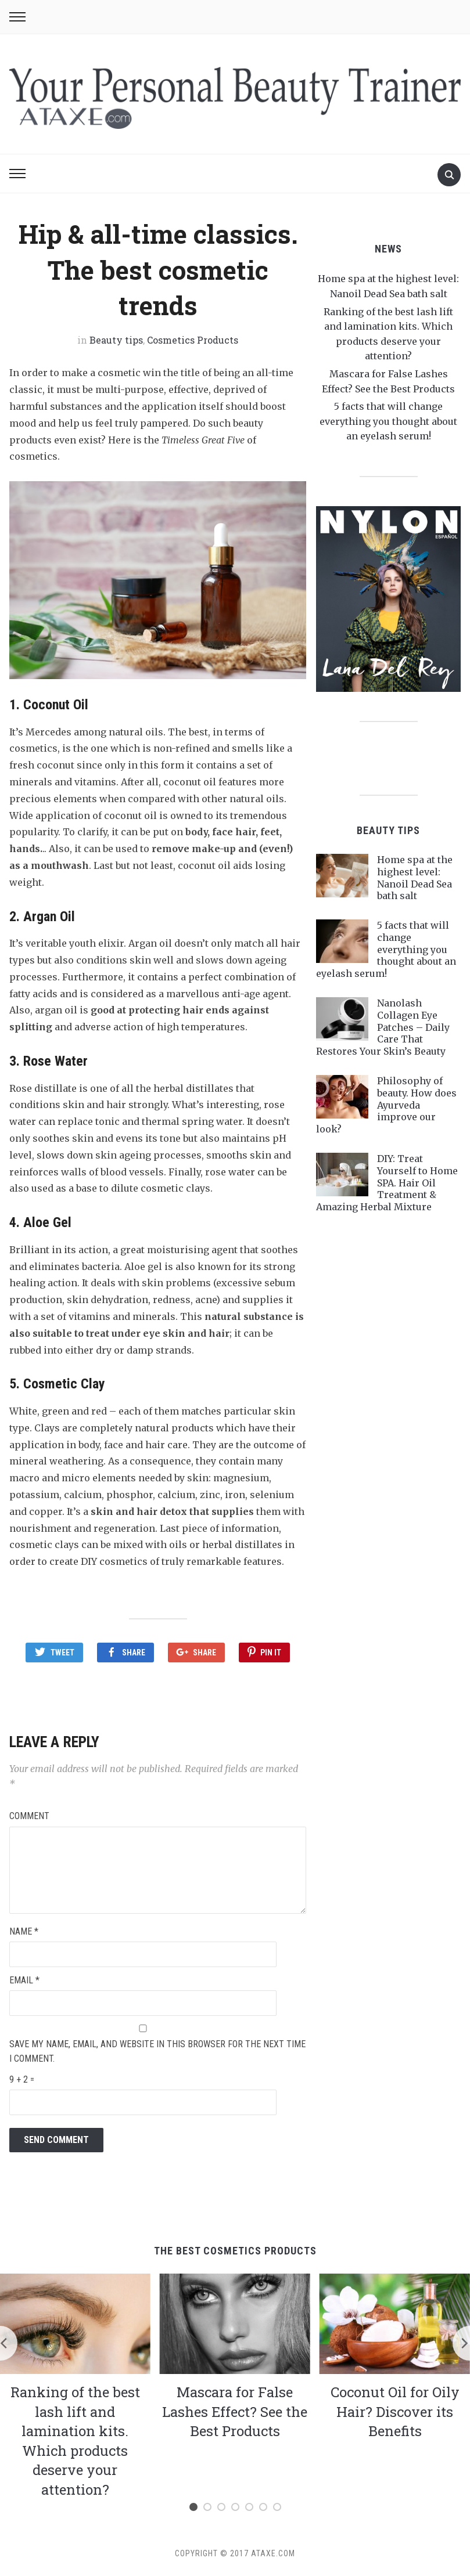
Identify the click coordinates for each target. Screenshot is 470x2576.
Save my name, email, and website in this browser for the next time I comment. (157, 2050)
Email (24, 1978)
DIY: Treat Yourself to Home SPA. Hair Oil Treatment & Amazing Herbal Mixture (387, 1183)
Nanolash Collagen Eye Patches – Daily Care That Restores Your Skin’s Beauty (383, 1027)
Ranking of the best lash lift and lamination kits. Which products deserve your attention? (75, 2440)
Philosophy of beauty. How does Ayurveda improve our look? (386, 1105)
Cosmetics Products (192, 340)
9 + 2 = (21, 2077)
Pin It (270, 1652)
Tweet (62, 1652)
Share (133, 1652)
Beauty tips (116, 340)
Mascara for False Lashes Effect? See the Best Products (234, 2410)
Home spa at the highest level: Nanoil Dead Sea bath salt (415, 877)
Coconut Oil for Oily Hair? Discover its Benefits (395, 2410)
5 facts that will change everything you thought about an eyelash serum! (388, 421)
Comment (29, 1814)
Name (23, 1929)
